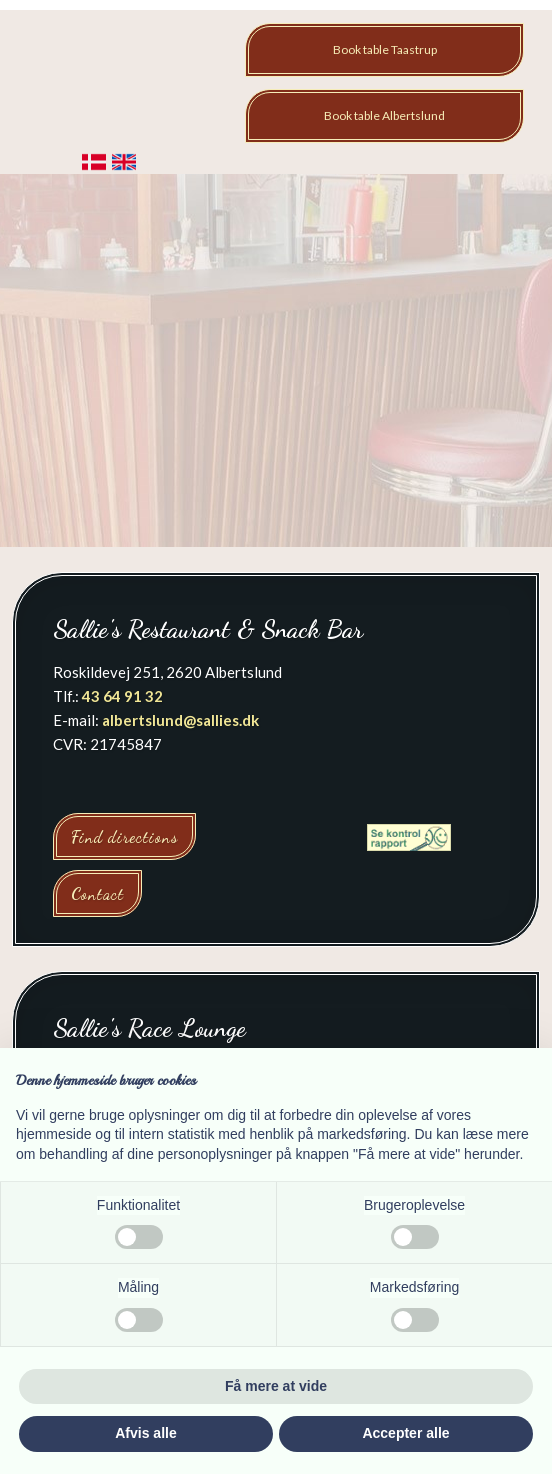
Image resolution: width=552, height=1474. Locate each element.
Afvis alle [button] (145, 1433)
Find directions (124, 836)
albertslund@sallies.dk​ (180, 720)
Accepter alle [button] (405, 1433)
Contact (97, 893)
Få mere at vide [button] (276, 1386)
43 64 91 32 (122, 696)
